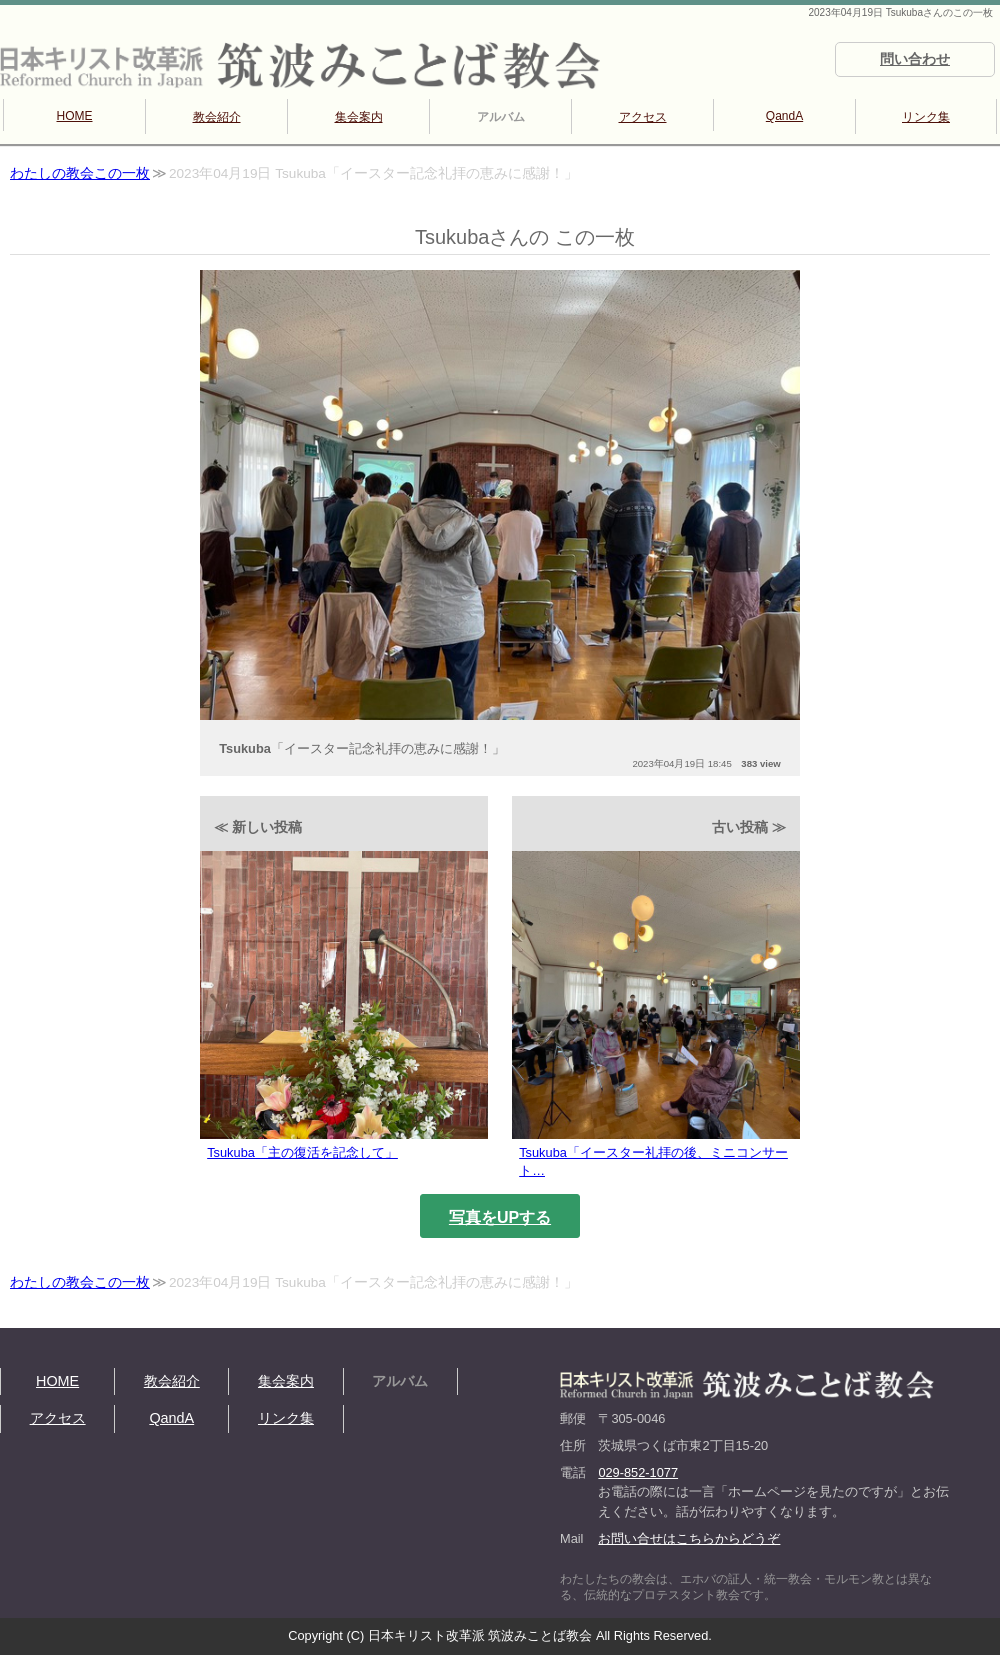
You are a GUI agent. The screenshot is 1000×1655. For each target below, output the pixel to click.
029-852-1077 (638, 1472)
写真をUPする (500, 1217)
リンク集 (926, 117)
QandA (784, 116)
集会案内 (359, 117)
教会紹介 (217, 117)
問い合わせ (915, 59)
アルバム (501, 117)
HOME (75, 116)
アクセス (643, 117)
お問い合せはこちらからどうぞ (689, 1538)
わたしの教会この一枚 (80, 173)
